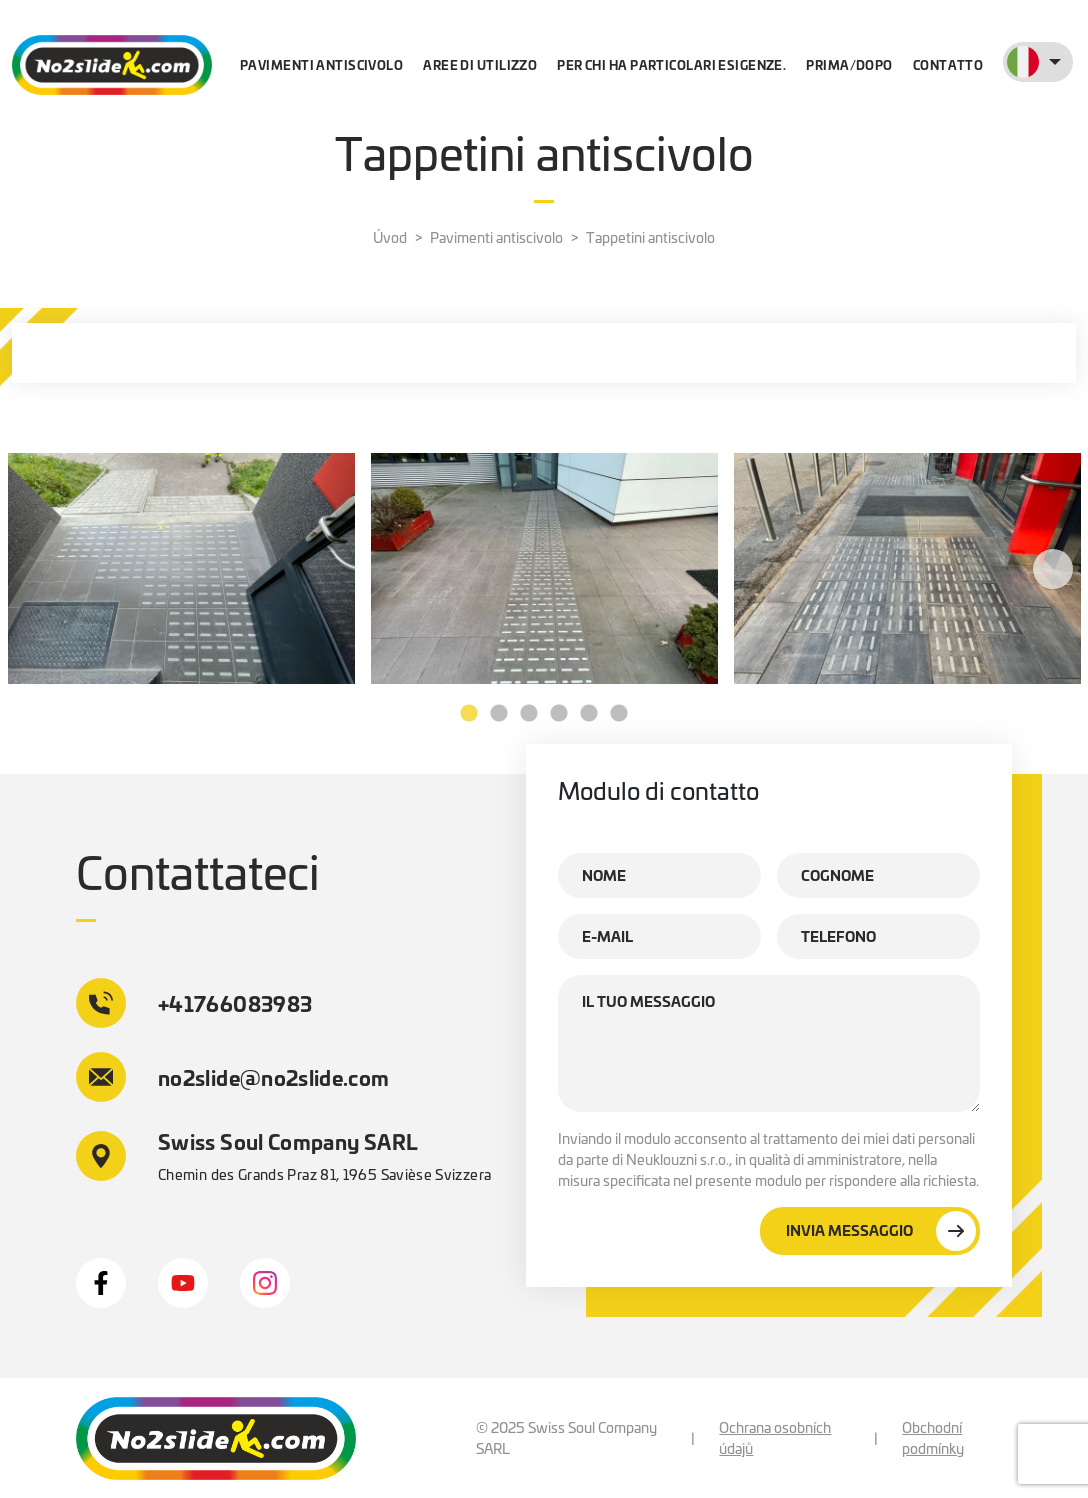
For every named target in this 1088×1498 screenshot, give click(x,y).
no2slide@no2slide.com (233, 1077)
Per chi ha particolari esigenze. (671, 64)
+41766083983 (194, 1003)
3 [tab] (529, 714)
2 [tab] (499, 714)
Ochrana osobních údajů (775, 1437)
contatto (948, 64)
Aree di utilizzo (480, 64)
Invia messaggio (881, 1231)
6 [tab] (619, 714)
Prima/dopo (849, 64)
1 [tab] (469, 714)
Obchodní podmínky (933, 1437)
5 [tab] (589, 714)
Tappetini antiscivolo (650, 237)
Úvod (390, 237)
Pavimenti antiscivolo (321, 64)
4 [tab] (559, 714)
